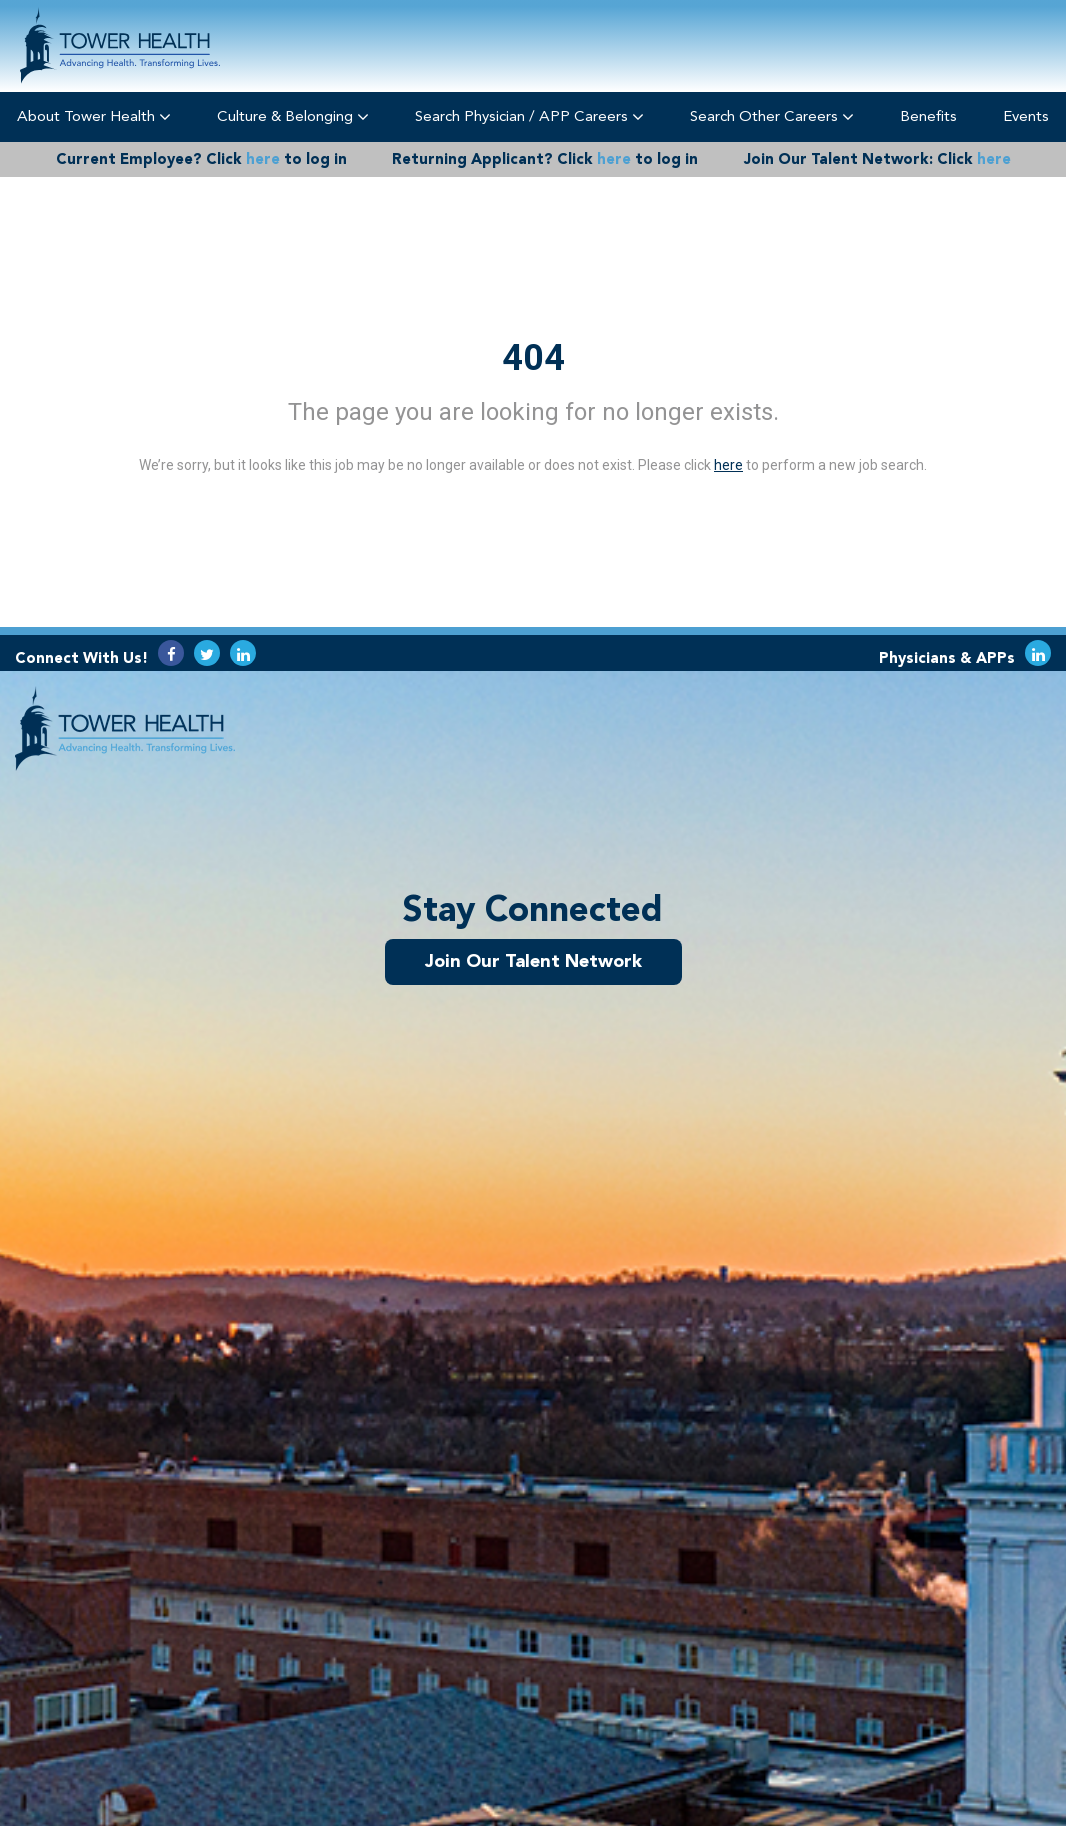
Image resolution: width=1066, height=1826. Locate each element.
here (263, 159)
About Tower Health (94, 116)
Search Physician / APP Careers (529, 116)
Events (1026, 116)
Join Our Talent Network (533, 961)
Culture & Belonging (293, 116)
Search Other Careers (772, 116)
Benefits (928, 116)
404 (533, 358)
